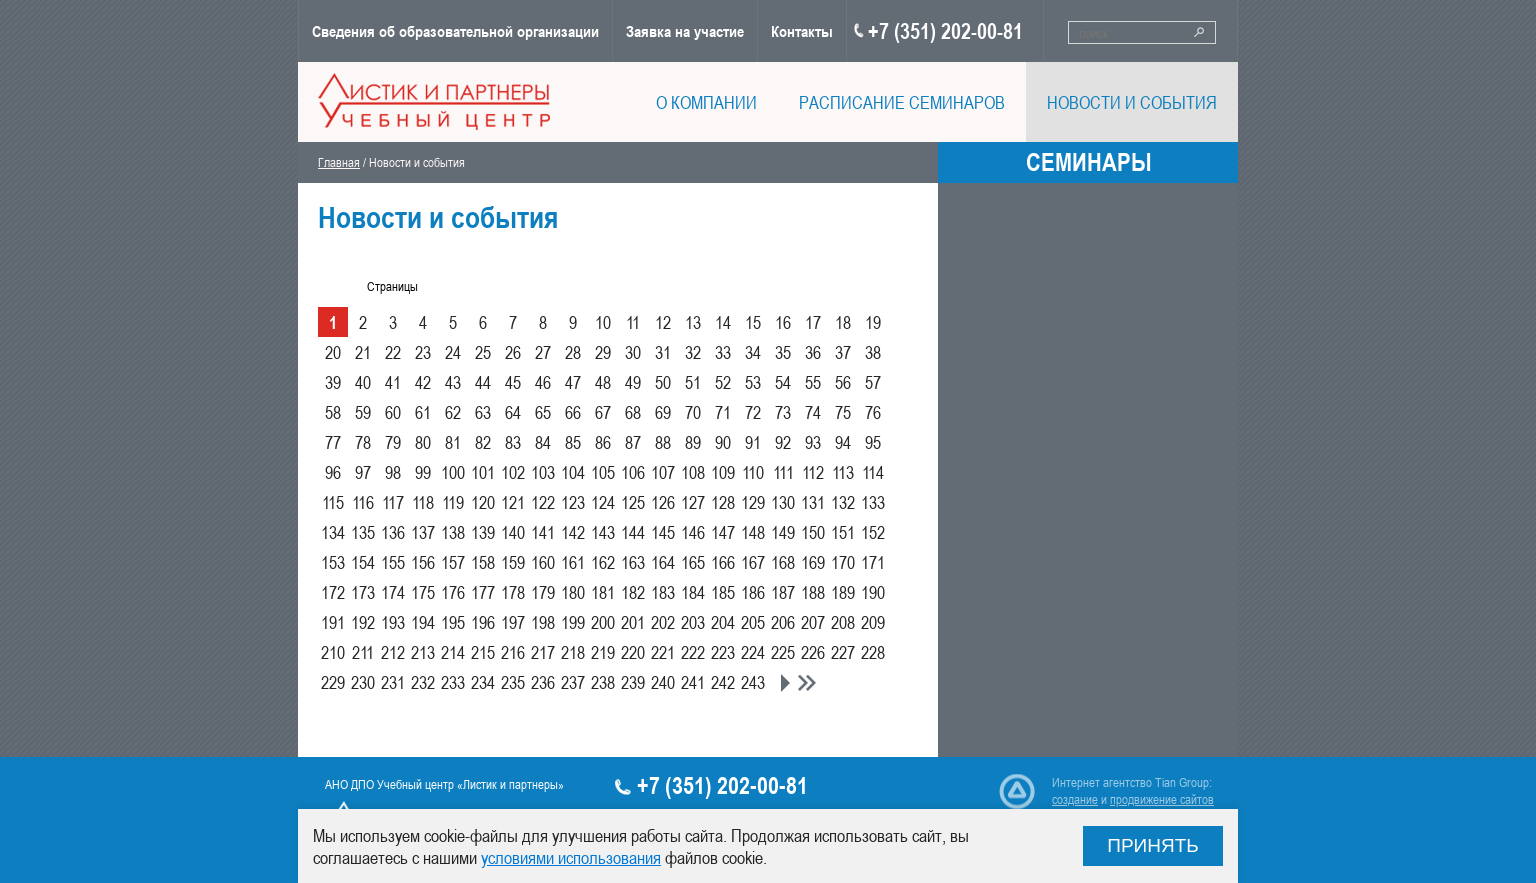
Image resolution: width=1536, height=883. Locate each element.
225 (783, 652)
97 (363, 472)
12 (663, 322)
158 (483, 562)
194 (423, 622)
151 (843, 532)
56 (843, 382)
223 (723, 652)
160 (543, 562)
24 (453, 352)
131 (813, 502)
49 (633, 382)
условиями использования (571, 857)
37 (843, 352)
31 (663, 352)
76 (873, 412)
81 (453, 442)
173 (363, 592)
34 (753, 352)
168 (783, 562)
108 (693, 472)
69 (663, 412)
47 (573, 382)
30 (633, 352)
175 (423, 592)
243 (753, 682)
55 (813, 382)
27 (543, 352)
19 (873, 322)
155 (393, 562)
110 (753, 472)
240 (663, 682)
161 (573, 562)
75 (843, 412)
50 (663, 382)
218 (573, 652)
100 (453, 472)
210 (333, 652)
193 (393, 622)
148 (753, 532)
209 (873, 622)
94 (843, 442)
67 (603, 412)
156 (423, 562)
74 (813, 412)
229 (333, 682)
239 (633, 682)
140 (513, 532)
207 (813, 622)
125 (633, 502)
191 (333, 622)
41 (393, 382)
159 (513, 562)
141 (543, 532)
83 (513, 442)
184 (693, 592)
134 (333, 532)
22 (393, 352)
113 (843, 472)
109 (723, 472)
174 (393, 592)
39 (333, 382)
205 (753, 622)
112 (813, 472)
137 (423, 532)
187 (783, 592)
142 (573, 532)
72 (753, 412)
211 (363, 652)
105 (603, 472)
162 (603, 562)
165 (693, 562)
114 (873, 472)
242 (723, 682)
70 (693, 412)
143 (603, 532)
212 (393, 652)
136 (393, 532)
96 (333, 472)
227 (843, 652)
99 (423, 472)
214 (453, 652)
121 (513, 502)
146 (693, 532)
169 (813, 562)
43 (453, 382)
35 (783, 352)
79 (393, 442)
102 (513, 472)
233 (453, 682)
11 (633, 322)
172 (333, 592)
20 (333, 352)
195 (453, 622)
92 (783, 442)
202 (663, 622)
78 (363, 442)
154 (363, 562)
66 (573, 412)
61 (423, 412)
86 (603, 442)
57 (873, 382)
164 (663, 562)
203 (693, 622)
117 (393, 502)
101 (483, 472)
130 (783, 502)
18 (843, 322)
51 (693, 382)
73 (783, 412)
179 (543, 592)
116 (363, 502)
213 (423, 652)
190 (873, 592)
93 (813, 442)
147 (723, 532)
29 (603, 352)
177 (483, 592)
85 (573, 442)
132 (843, 502)
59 (363, 412)
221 (663, 652)
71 (723, 412)
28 (573, 352)
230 (363, 682)
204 (723, 622)
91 (753, 442)
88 (663, 442)
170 (843, 562)
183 (663, 592)
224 (753, 652)
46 (543, 382)
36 (813, 352)
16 (783, 322)
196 (483, 622)
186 (753, 592)
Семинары (1088, 162)
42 (423, 382)
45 (513, 382)
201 (633, 622)
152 (873, 532)
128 (723, 502)
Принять (1153, 845)
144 (633, 532)
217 (543, 652)
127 (693, 502)
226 (813, 652)
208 (843, 622)
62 (453, 412)
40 (363, 382)
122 (543, 502)
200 (603, 622)
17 (813, 322)
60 (393, 412)
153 (333, 562)
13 (693, 322)
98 (393, 472)
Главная (339, 162)
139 (483, 532)
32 (693, 352)
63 (483, 412)
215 (483, 652)
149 (783, 532)
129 (753, 502)
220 (633, 652)
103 (543, 472)
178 (513, 592)
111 (783, 472)
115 (333, 502)
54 (783, 382)
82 (483, 442)
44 (483, 382)
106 (633, 472)
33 (723, 352)
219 (603, 652)
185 (723, 592)
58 (333, 412)
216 (513, 652)
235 (513, 682)
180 (573, 592)
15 (753, 322)
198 (543, 622)
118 (423, 502)
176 (453, 592)
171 (873, 562)
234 (483, 682)
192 (363, 622)
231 (393, 682)
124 (603, 502)
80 (423, 442)
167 (753, 562)
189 (843, 592)
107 (663, 472)
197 (513, 622)
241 (693, 682)
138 (453, 532)
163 (633, 562)
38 (873, 352)
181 (603, 592)
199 (573, 622)
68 (633, 412)
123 (573, 502)
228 (873, 652)
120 (483, 502)
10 (603, 322)
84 (543, 442)
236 (543, 682)
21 (363, 352)
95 (873, 442)
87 (633, 442)
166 (723, 562)
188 (813, 592)
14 (723, 322)
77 (333, 442)
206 (783, 622)
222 (693, 652)
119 (453, 502)
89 (693, 442)
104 (573, 472)
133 (873, 502)
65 (543, 412)
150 (813, 532)
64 (513, 412)
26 (513, 352)
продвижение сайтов (1162, 799)
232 (423, 682)
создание (1075, 799)
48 (603, 382)
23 (423, 352)
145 (663, 532)
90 (723, 442)
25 (483, 352)
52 (723, 382)
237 (573, 682)
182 (633, 592)
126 (663, 502)
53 (753, 382)
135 (363, 532)
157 (453, 562)
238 (603, 682)
